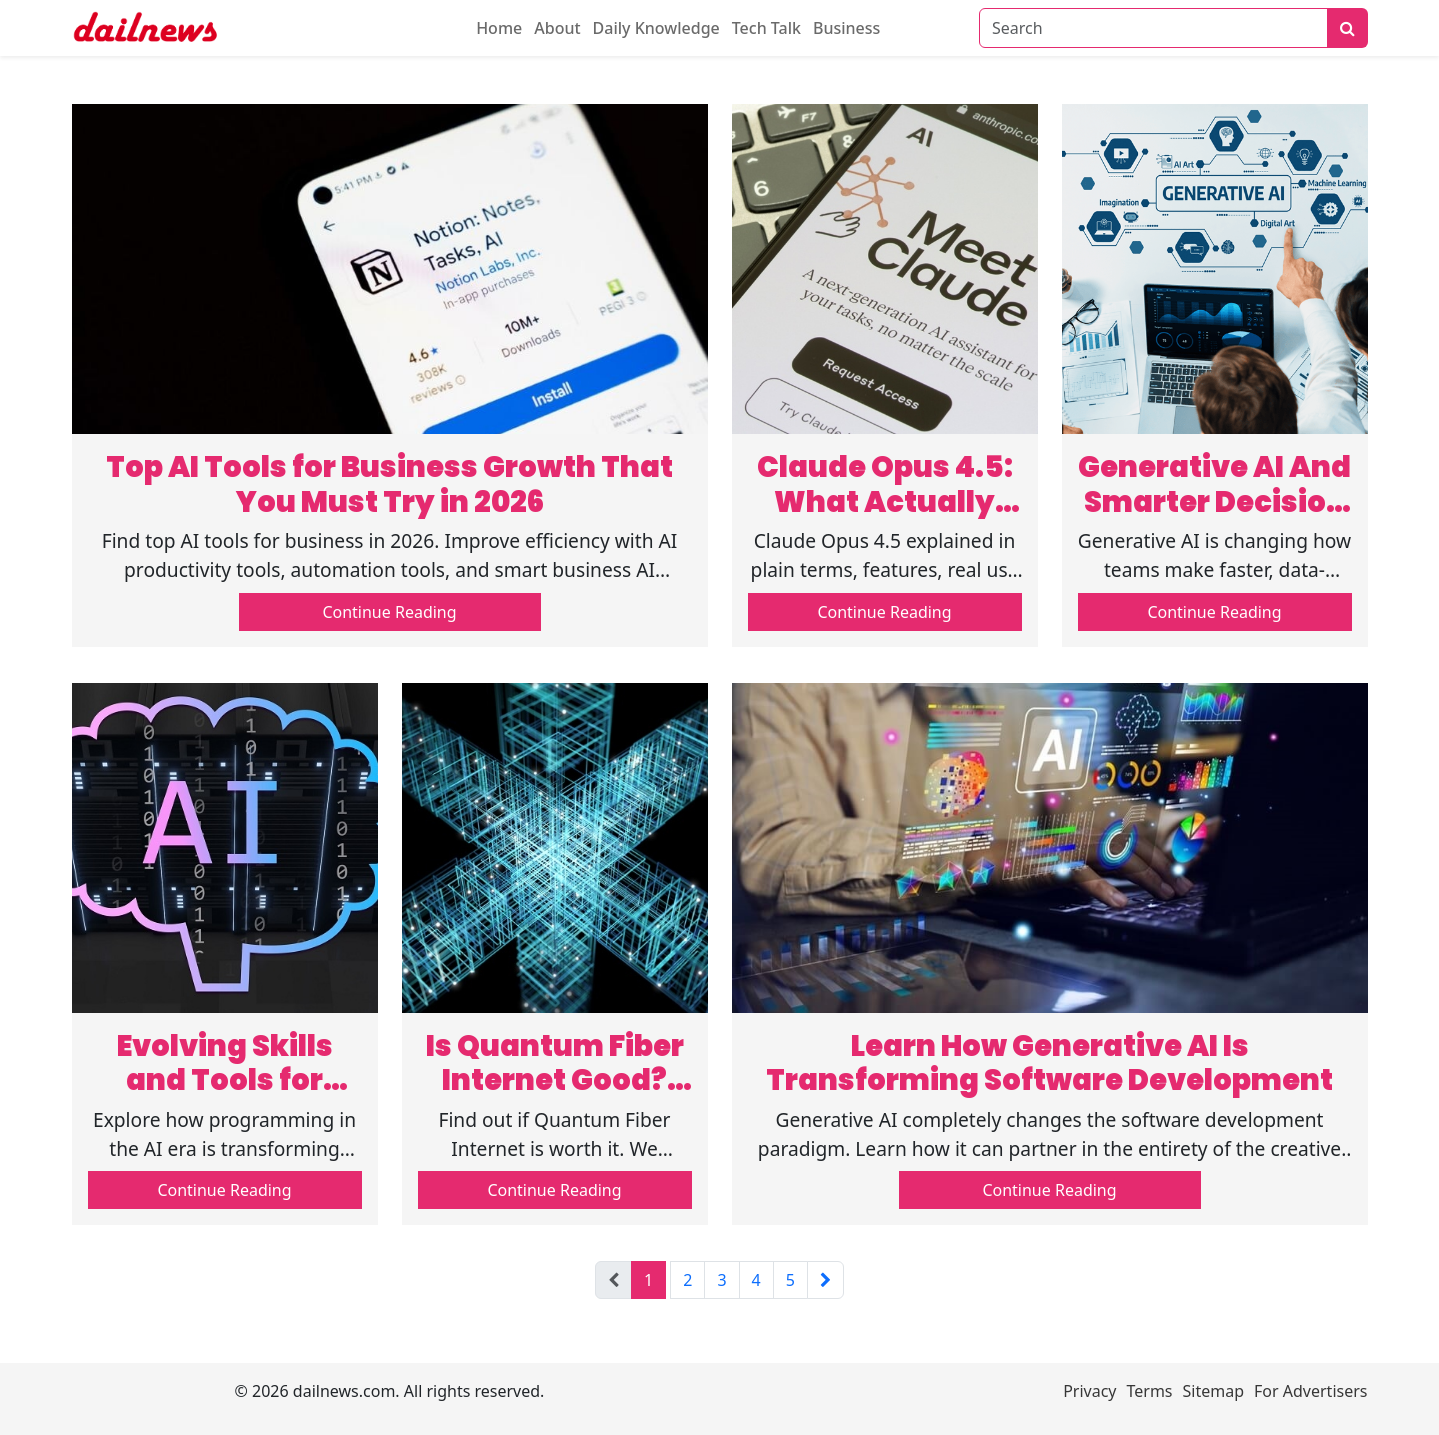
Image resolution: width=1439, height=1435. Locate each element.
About (557, 28)
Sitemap (1214, 1391)
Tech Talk (766, 28)
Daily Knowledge (656, 28)
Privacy (1089, 1391)
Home (499, 28)
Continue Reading (389, 612)
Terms (1150, 1391)
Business (846, 28)
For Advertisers (1310, 1391)
